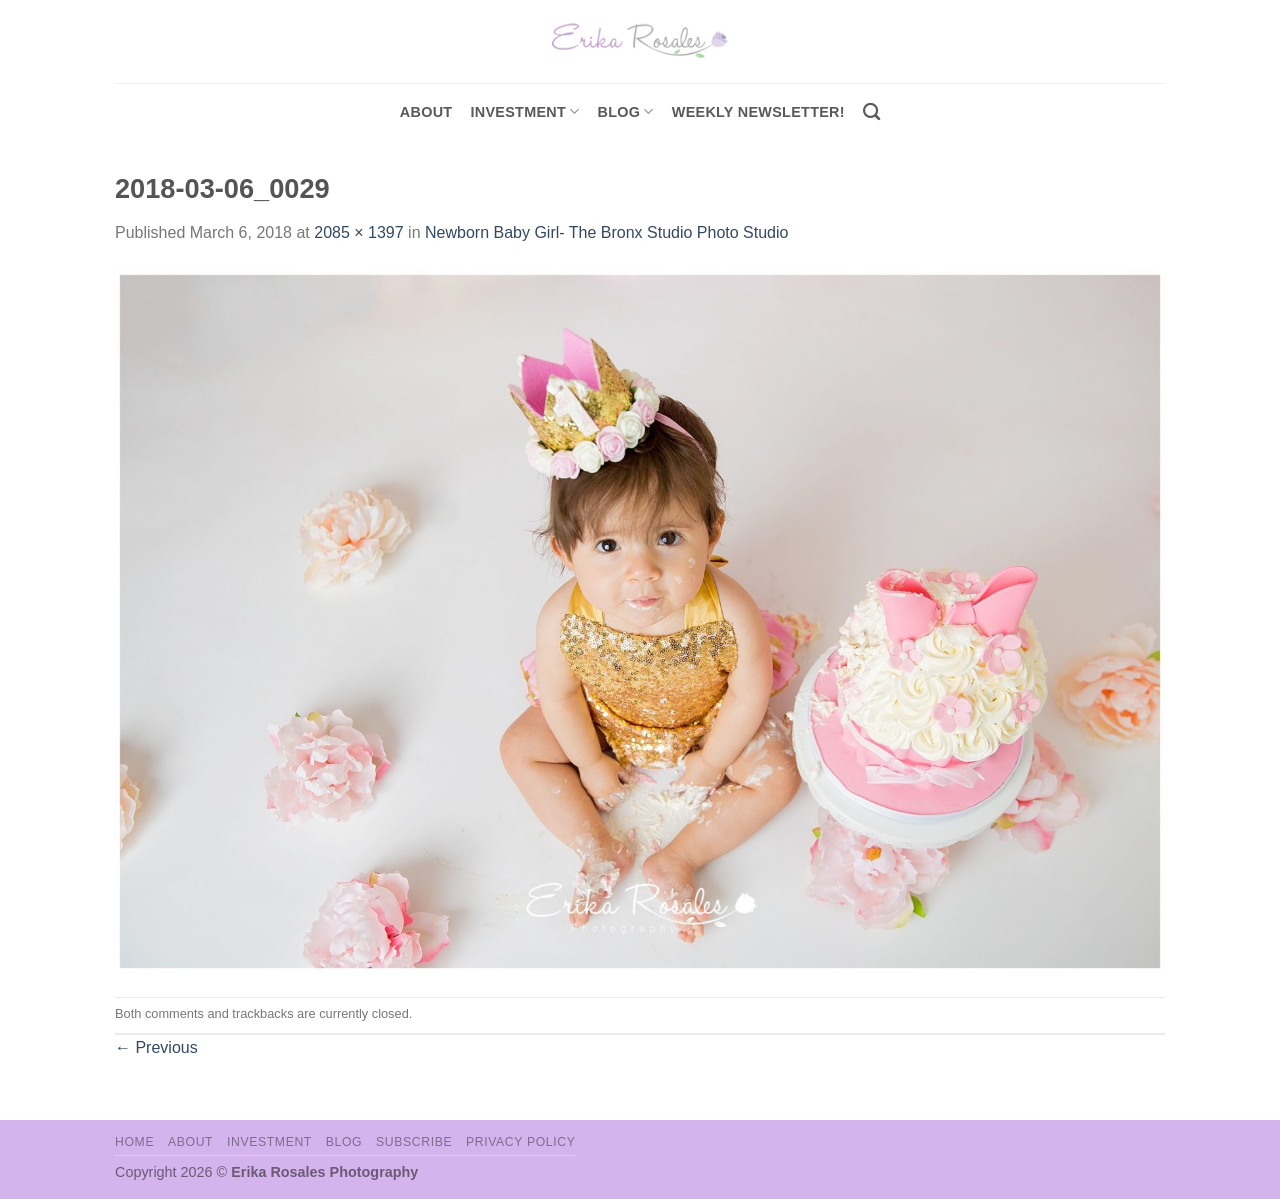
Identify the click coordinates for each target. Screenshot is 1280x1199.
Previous (156, 1047)
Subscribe (414, 1142)
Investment (269, 1142)
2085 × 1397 (358, 232)
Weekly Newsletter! (758, 112)
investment (524, 111)
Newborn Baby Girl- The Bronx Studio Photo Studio (606, 232)
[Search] (871, 112)
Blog (626, 111)
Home (134, 1142)
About (426, 112)
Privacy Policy (520, 1142)
